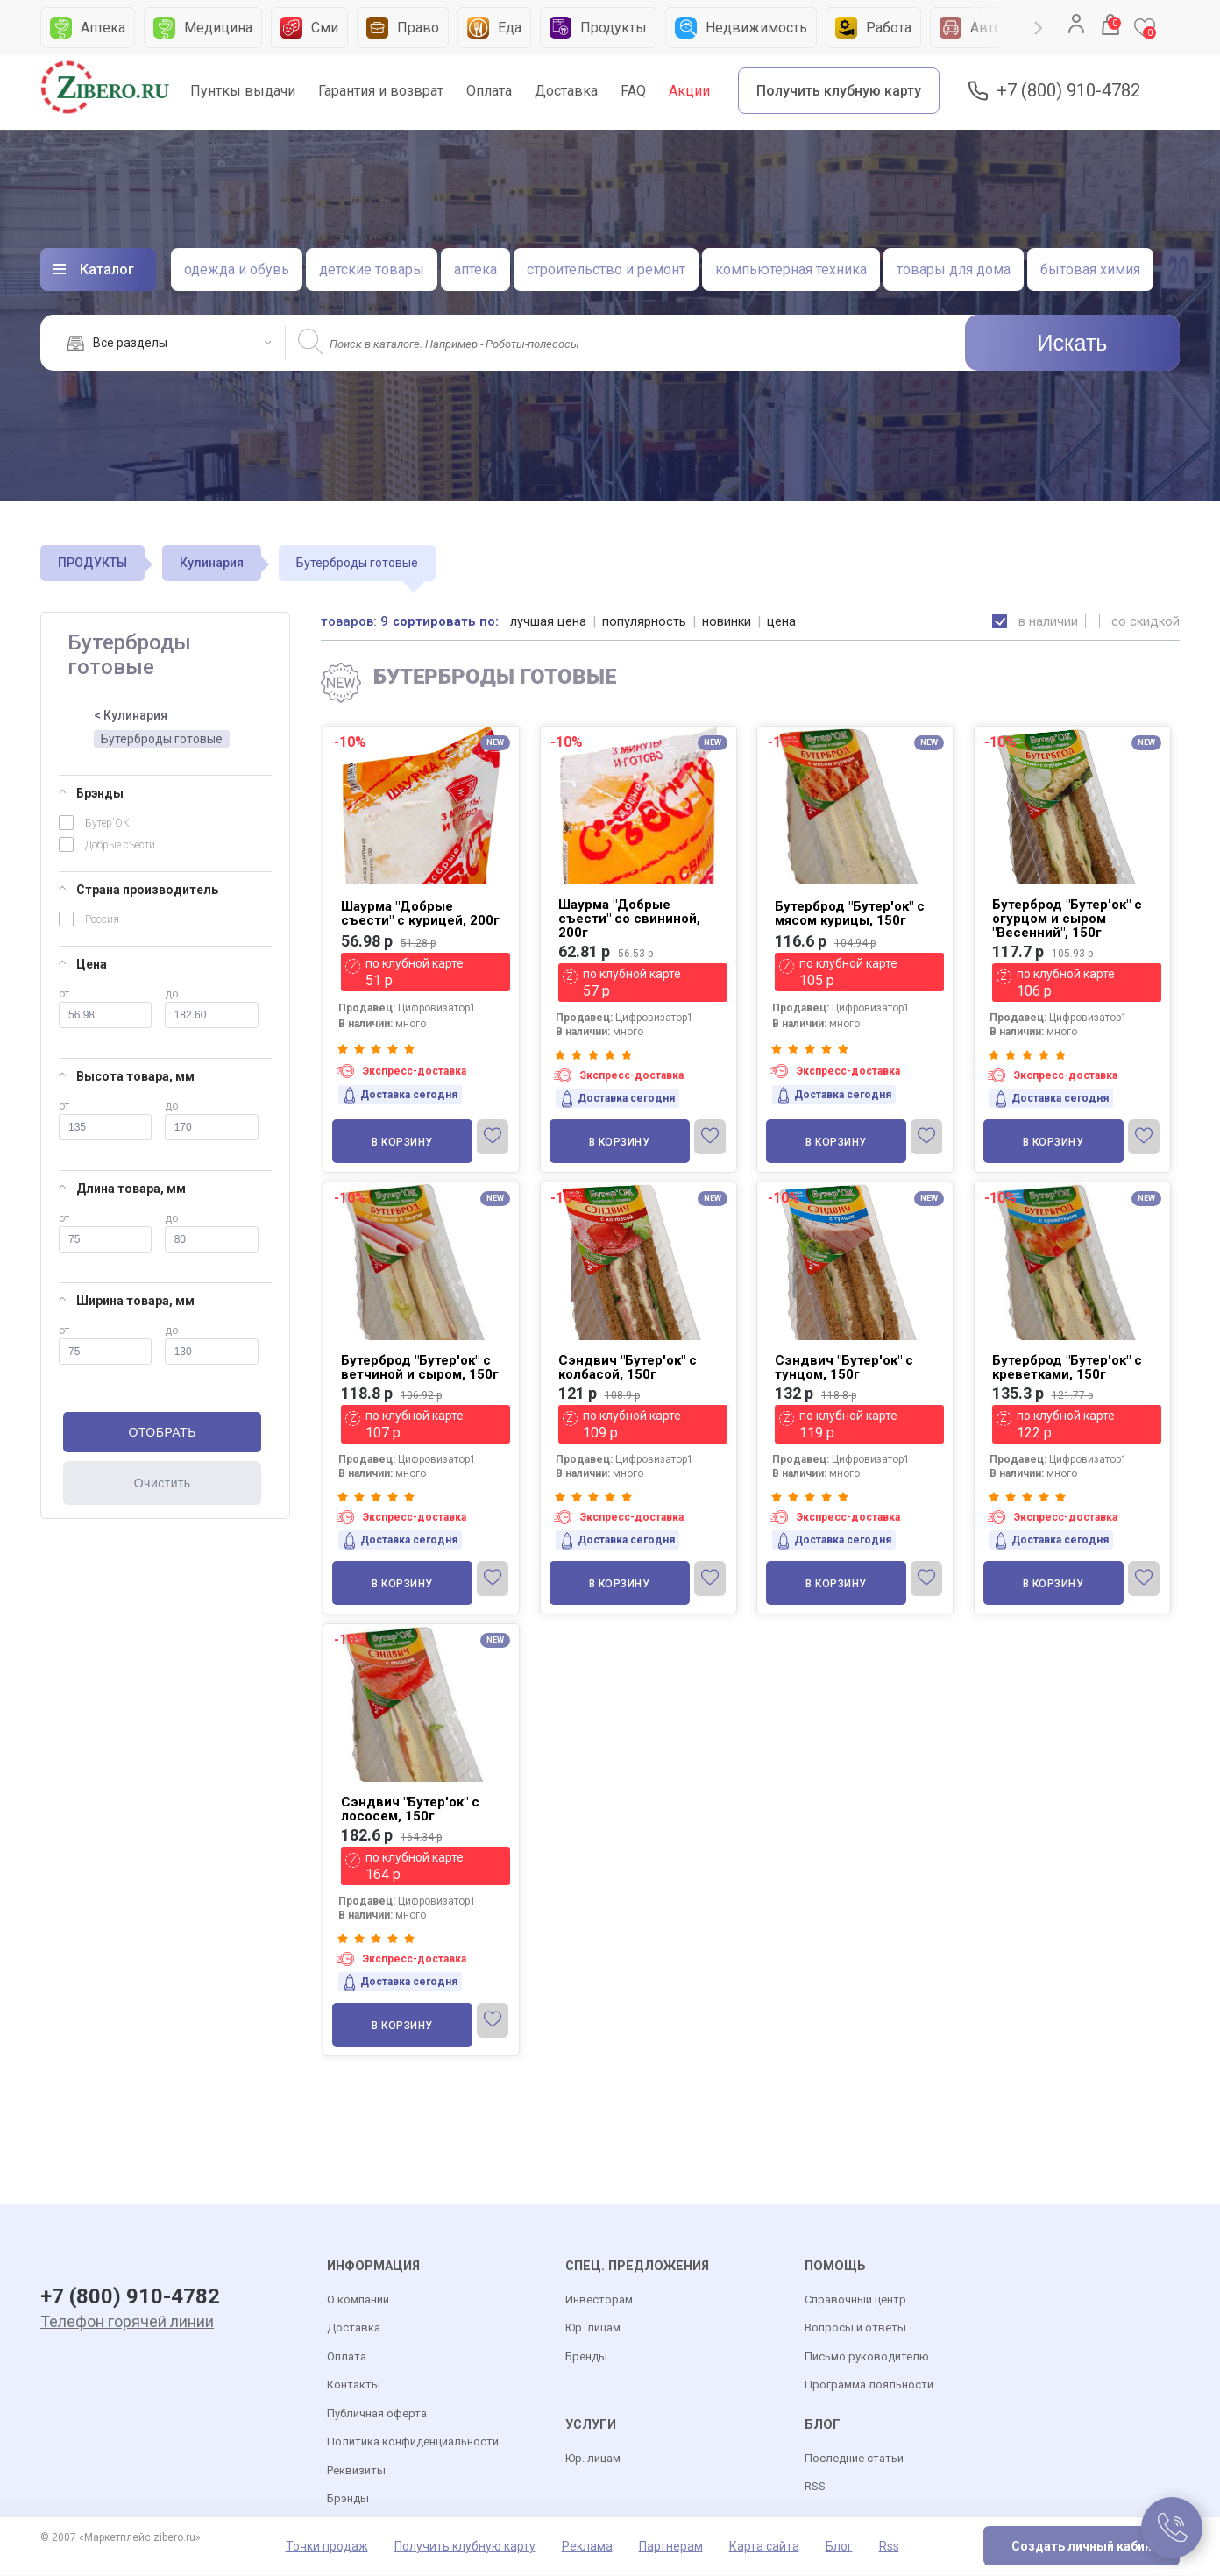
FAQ (633, 90)
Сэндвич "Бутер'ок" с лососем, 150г (410, 1809)
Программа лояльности (869, 2385)
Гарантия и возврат (380, 90)
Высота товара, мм (127, 1076)
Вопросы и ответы (855, 2328)
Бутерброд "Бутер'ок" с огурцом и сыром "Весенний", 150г (1067, 918)
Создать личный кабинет (1088, 2547)
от (105, 1008)
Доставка (566, 90)
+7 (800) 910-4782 (1068, 91)
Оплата (489, 90)
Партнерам (671, 2547)
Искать (1073, 342)
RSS (815, 2487)
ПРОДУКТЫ (92, 563)
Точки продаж (327, 2547)
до (212, 1008)
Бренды (586, 2357)
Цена (83, 964)
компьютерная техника (791, 269)
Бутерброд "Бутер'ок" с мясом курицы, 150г (850, 913)
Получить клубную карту (838, 90)
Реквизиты (356, 2471)
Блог (839, 2547)
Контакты (353, 2385)
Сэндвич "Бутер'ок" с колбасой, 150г (627, 1367)
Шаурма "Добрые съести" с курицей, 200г (420, 913)
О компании (358, 2300)
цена (783, 621)
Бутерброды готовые (162, 739)
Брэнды (91, 793)
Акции (689, 90)
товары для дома (954, 269)
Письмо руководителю (867, 2357)
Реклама (587, 2547)
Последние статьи (854, 2459)
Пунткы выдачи (242, 90)
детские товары (371, 269)
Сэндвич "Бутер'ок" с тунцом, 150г (844, 1367)
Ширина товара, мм (127, 1301)
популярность (645, 621)
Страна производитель (138, 890)
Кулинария (212, 563)
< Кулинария (130, 715)
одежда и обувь (236, 269)
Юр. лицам (593, 2328)
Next (1038, 28)
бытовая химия (1090, 269)
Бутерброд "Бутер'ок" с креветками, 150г (1067, 1367)
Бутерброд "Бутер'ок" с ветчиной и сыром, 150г (420, 1367)
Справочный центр (855, 2300)
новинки (728, 621)
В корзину (402, 1142)
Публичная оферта (377, 2414)
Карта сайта (764, 2547)
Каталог (107, 269)
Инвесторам (599, 2300)
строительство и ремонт (606, 269)
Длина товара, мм (122, 1189)
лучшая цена (549, 621)
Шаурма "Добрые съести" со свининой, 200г (629, 918)
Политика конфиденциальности (413, 2442)
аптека (475, 269)
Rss (889, 2547)
